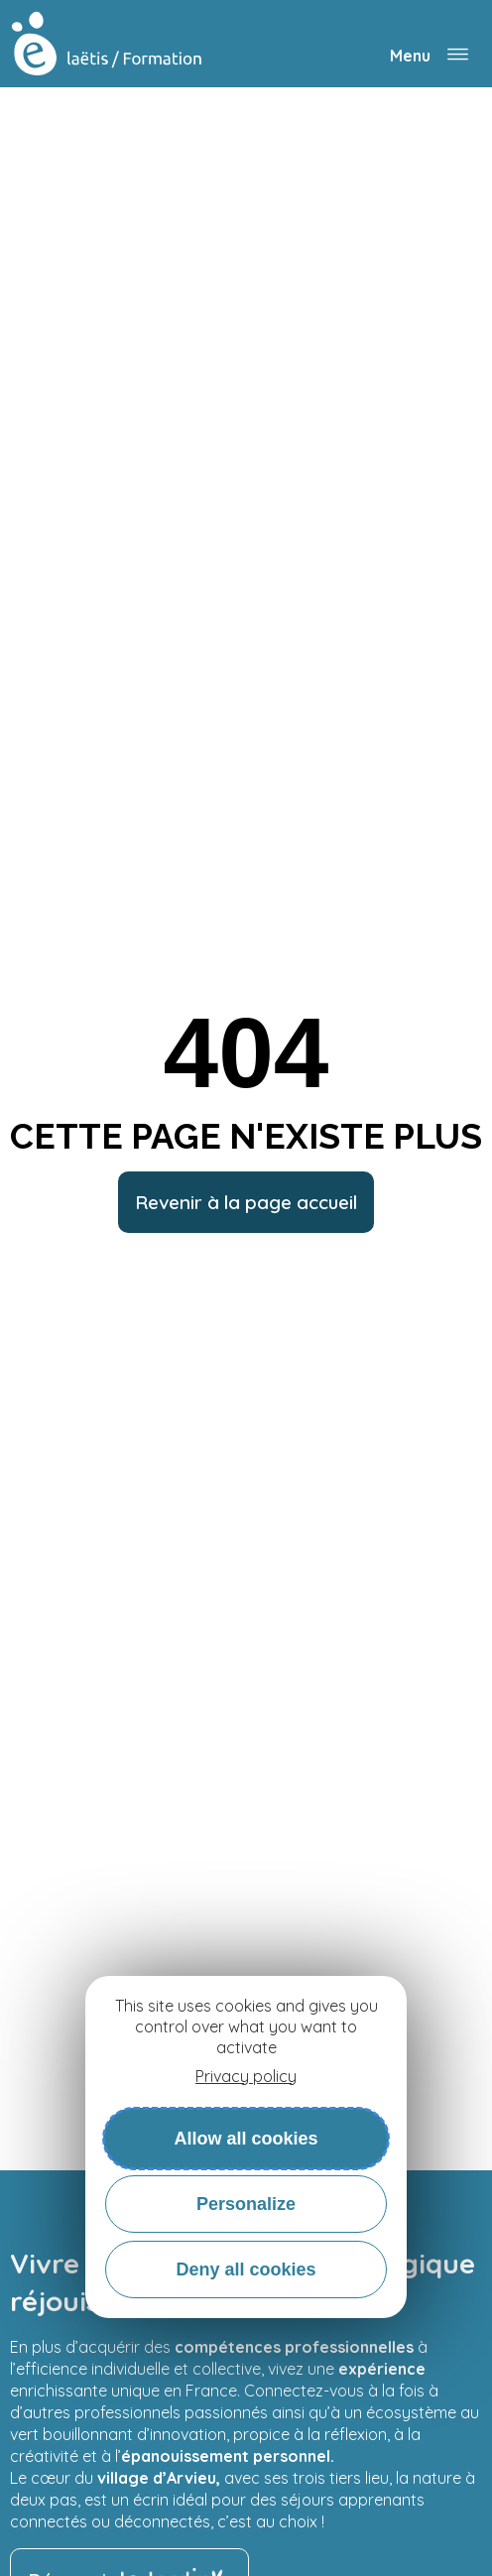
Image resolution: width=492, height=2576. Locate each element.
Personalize (246, 2204)
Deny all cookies (245, 2269)
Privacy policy (246, 2076)
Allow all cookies (245, 2138)
